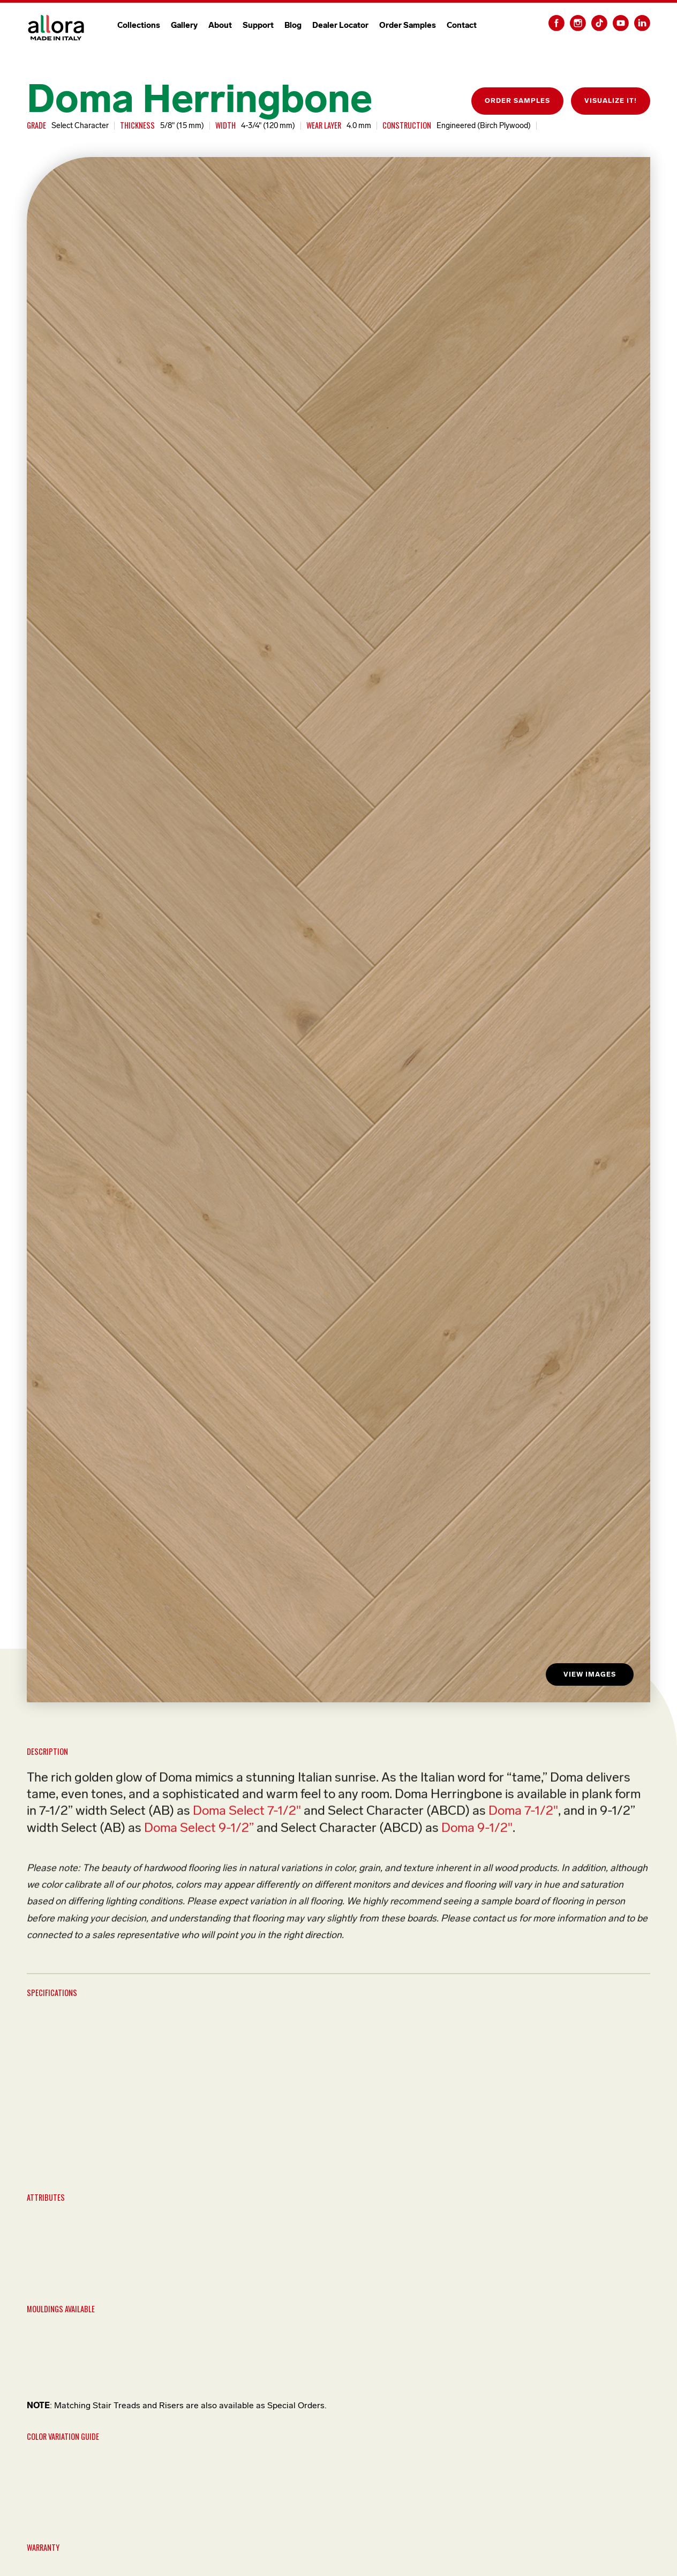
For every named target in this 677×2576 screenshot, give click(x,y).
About (220, 25)
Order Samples (407, 25)
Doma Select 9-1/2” (199, 1830)
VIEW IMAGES (589, 1674)
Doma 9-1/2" (477, 1830)
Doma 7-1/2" (523, 1813)
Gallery (184, 25)
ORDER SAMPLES (517, 100)
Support (258, 25)
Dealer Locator (340, 25)
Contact (462, 25)
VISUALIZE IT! (610, 100)
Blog (293, 25)
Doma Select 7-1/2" (247, 1813)
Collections (138, 25)
